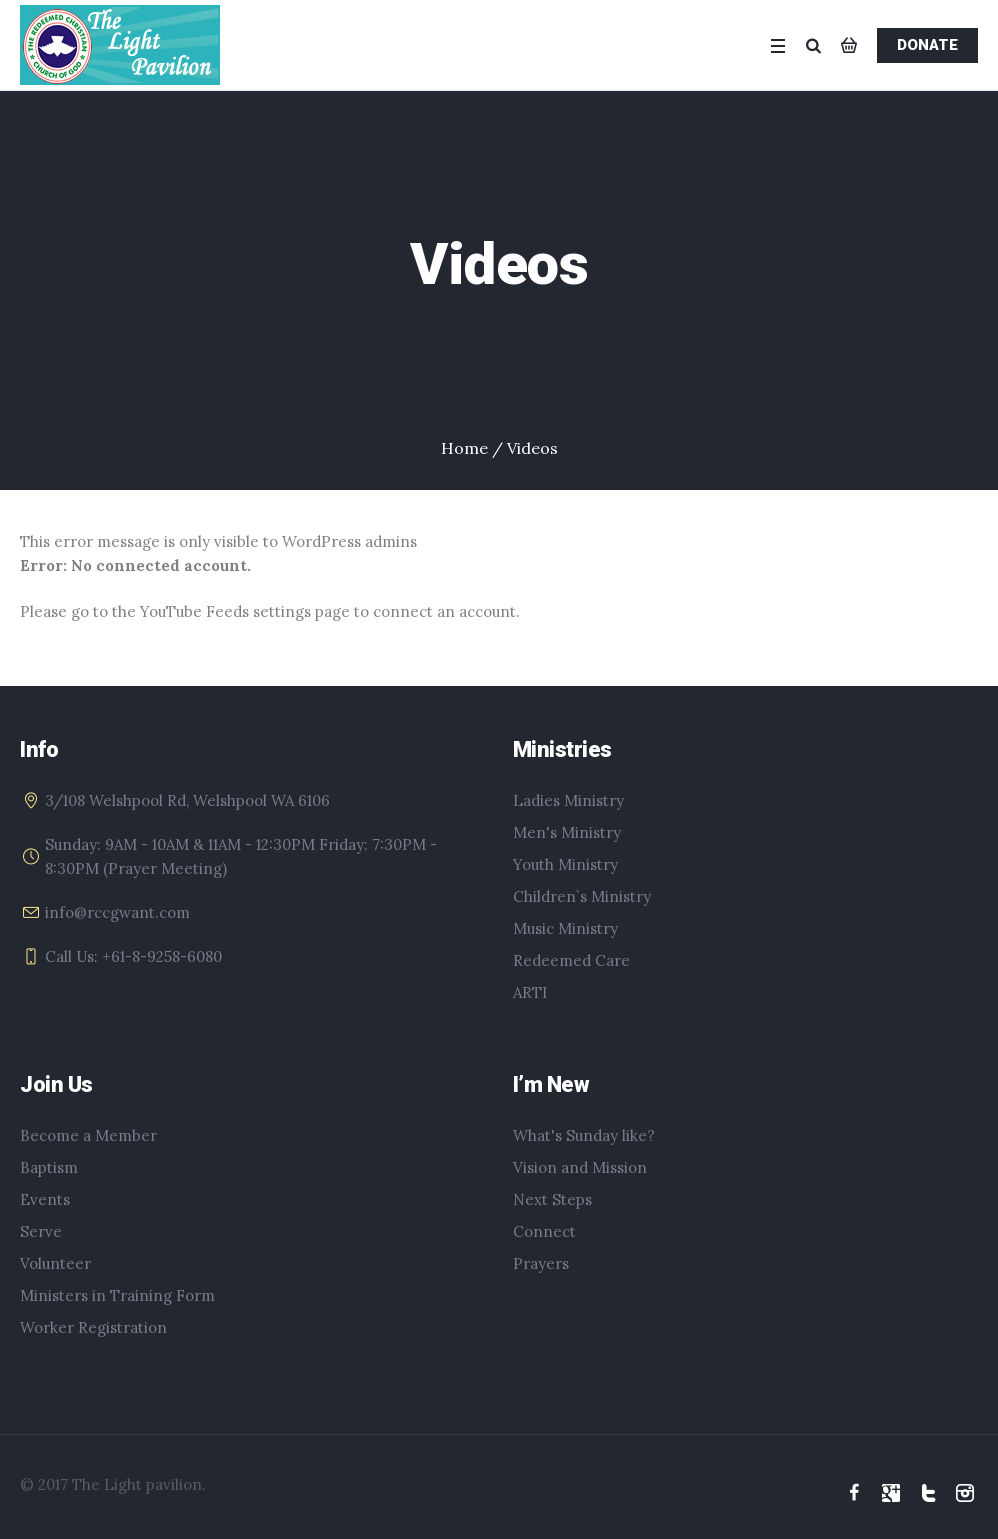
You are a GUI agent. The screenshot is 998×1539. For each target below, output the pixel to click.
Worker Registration (93, 1327)
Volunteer (55, 1263)
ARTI (530, 992)
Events (45, 1199)
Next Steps (552, 1199)
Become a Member (88, 1135)
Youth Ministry (565, 864)
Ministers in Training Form (117, 1295)
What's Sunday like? (584, 1135)
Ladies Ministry (568, 800)
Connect (544, 1231)
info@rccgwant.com (117, 912)
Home (464, 448)
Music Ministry (565, 928)
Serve (41, 1231)
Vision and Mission (580, 1167)
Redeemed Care (571, 960)
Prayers (541, 1263)
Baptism (49, 1167)
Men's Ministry (567, 832)
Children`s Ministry (582, 896)
